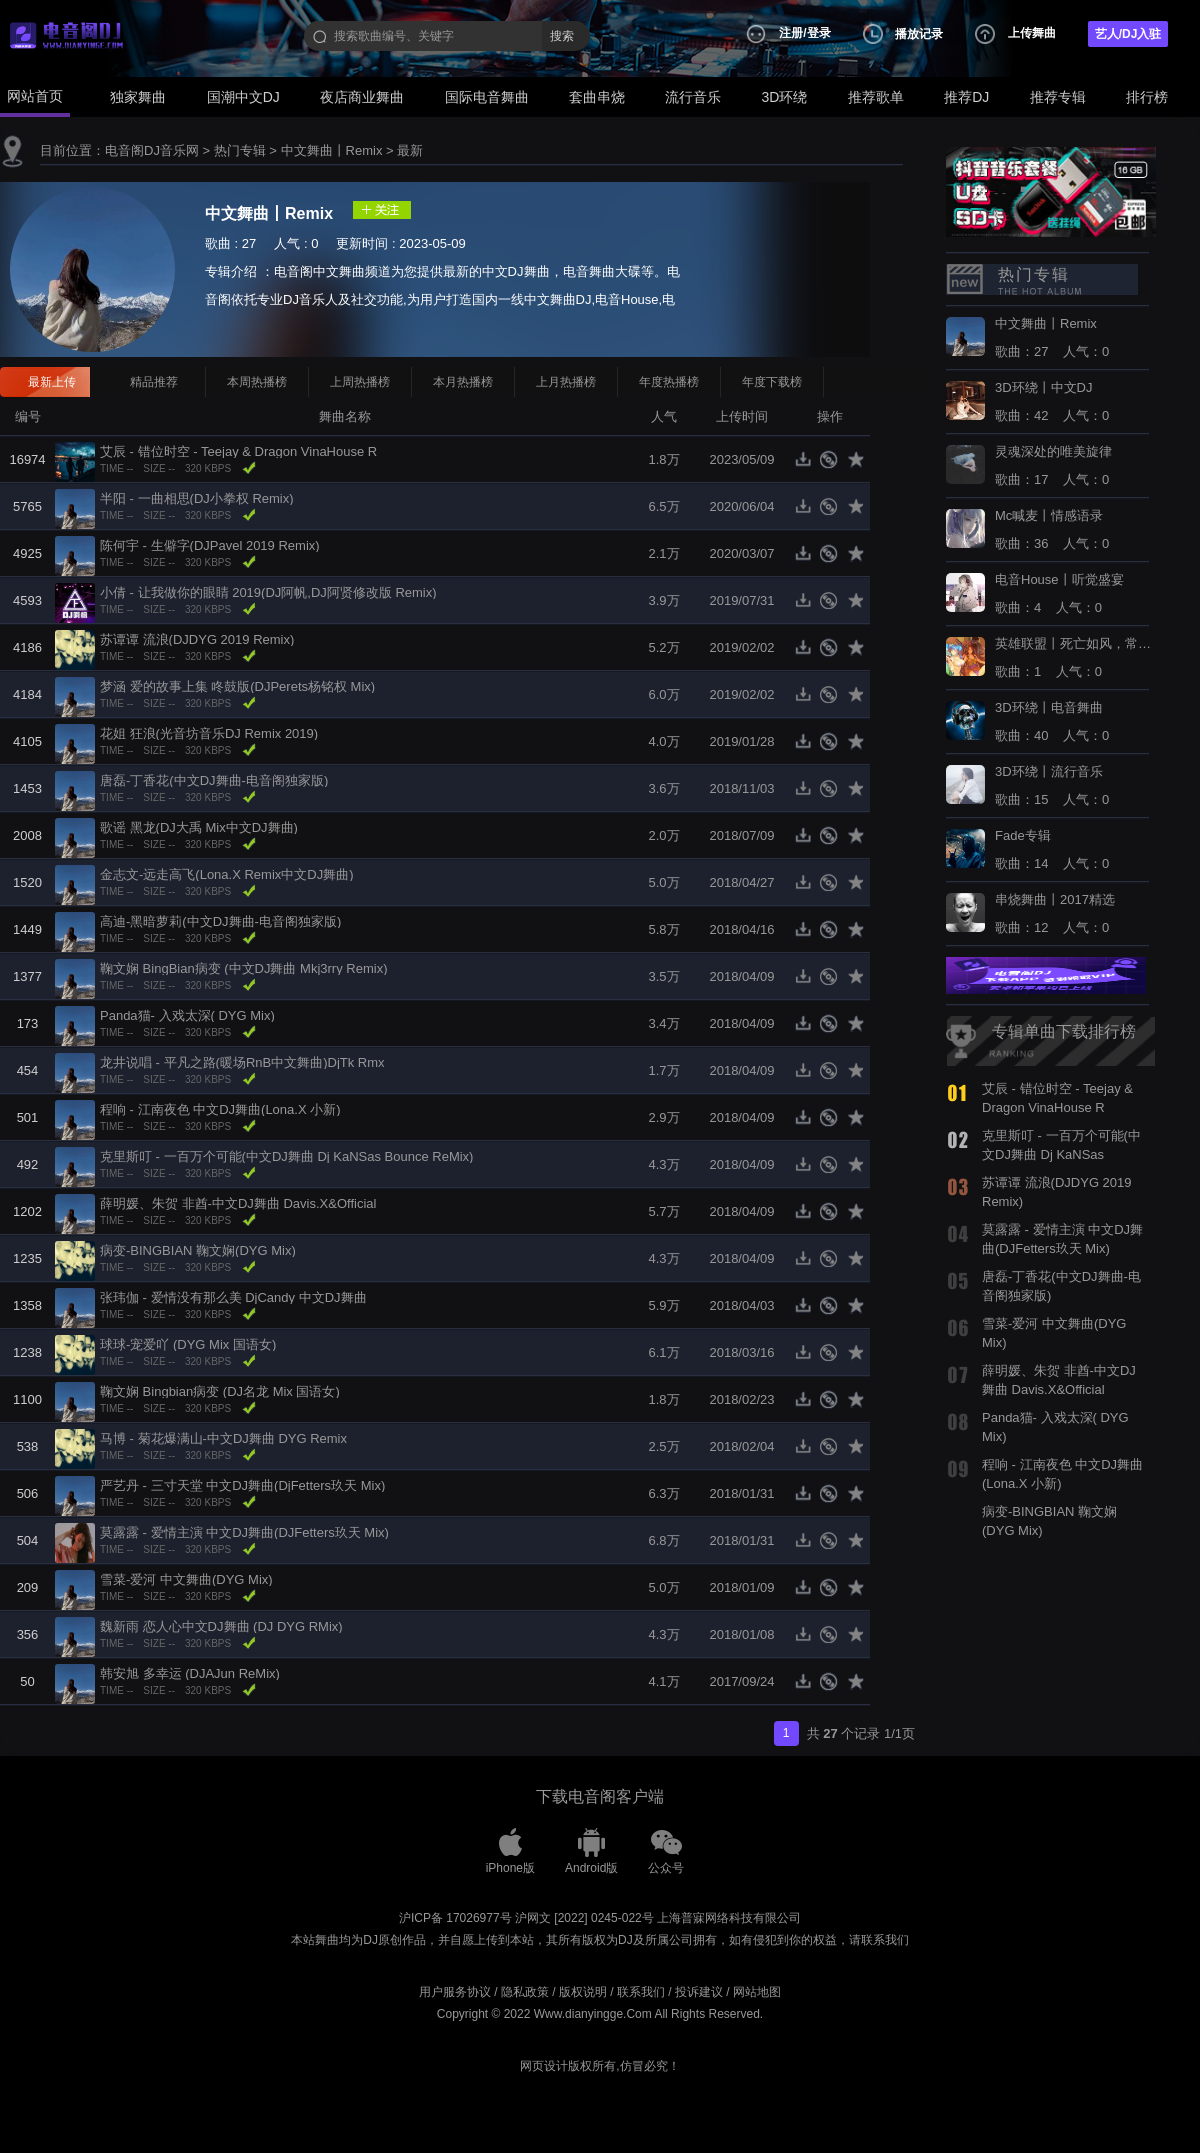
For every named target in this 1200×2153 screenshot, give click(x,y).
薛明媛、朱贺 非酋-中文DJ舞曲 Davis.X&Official (238, 1203)
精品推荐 (154, 382)
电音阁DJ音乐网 (152, 150)
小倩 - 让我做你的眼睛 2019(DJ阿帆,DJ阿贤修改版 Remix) (268, 592)
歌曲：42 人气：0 (1052, 402)
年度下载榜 (772, 382)
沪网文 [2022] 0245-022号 (584, 1918)
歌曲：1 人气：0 (1075, 658)
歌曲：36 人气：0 (1052, 530)
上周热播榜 (360, 382)
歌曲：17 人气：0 (1053, 466)
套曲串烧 (597, 97)
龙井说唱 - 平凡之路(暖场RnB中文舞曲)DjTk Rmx (242, 1062)
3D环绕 (785, 97)
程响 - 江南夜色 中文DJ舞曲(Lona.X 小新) (220, 1109)
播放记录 (919, 34)
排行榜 (1147, 97)
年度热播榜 (669, 382)
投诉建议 (699, 1992)
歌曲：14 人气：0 (1052, 850)
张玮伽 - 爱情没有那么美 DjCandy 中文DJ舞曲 (233, 1297)
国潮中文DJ (243, 97)
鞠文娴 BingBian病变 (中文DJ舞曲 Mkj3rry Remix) (243, 968)
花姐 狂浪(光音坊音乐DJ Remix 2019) (209, 733)
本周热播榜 (257, 382)
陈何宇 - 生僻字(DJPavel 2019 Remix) (210, 545)
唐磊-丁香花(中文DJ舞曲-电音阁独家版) (214, 780)
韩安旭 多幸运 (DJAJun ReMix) (190, 1673)
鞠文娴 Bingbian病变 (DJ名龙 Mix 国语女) (220, 1391)
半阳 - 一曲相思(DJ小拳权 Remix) (197, 498)
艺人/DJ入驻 (1128, 34)
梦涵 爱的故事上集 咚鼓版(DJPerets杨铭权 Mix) (237, 686)
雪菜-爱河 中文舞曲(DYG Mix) (186, 1579)
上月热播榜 (566, 382)
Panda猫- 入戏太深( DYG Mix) (187, 1015)
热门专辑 (240, 150)
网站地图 (757, 1992)
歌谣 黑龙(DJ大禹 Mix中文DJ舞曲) (199, 827)
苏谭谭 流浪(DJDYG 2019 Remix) (197, 639)
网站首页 (35, 96)
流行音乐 (693, 97)
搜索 (562, 36)
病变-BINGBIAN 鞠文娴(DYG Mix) (198, 1250)
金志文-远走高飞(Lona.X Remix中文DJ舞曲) (227, 874)
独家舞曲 (138, 97)
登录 (819, 33)
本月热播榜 (463, 382)
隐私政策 (525, 1992)
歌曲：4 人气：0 (1059, 594)
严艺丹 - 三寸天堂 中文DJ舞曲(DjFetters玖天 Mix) (242, 1485)
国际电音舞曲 (487, 97)
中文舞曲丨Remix (332, 150)
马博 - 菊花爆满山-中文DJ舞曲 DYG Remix (223, 1438)
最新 (410, 150)
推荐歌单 (876, 97)
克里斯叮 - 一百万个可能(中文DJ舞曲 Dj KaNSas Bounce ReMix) (286, 1156)
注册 (791, 33)
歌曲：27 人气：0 (1052, 338)
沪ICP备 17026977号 (455, 1918)
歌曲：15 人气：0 (1052, 786)
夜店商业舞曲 (362, 97)
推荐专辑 (1058, 97)
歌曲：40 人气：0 (1052, 722)
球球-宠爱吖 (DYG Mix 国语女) (188, 1344)
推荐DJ (966, 97)
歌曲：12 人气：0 (1055, 914)
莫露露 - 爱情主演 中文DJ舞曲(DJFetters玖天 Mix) (244, 1532)
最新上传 (52, 382)
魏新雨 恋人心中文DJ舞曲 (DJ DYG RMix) (221, 1626)
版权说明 (583, 1992)
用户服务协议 (455, 1992)
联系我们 (641, 1992)
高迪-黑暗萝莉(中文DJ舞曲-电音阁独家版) (220, 921)
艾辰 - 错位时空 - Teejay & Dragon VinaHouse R (238, 451)
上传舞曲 (1032, 33)
